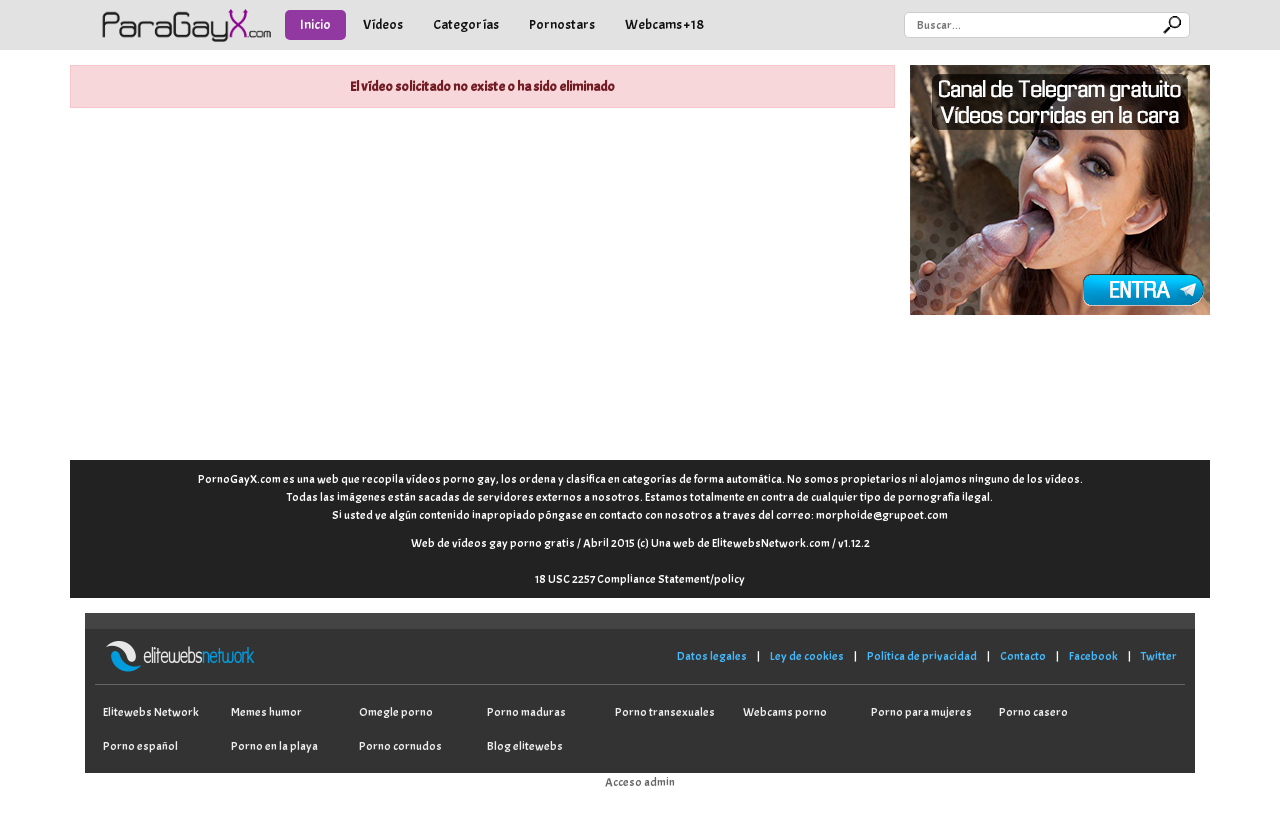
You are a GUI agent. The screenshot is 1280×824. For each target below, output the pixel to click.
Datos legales (712, 656)
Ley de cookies (807, 656)
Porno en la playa (274, 746)
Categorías (466, 24)
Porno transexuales (665, 712)
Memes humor (266, 712)
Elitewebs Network (151, 712)
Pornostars (562, 24)
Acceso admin (640, 782)
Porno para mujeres (921, 712)
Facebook (1093, 656)
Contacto (1023, 656)
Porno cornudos (400, 746)
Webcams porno (785, 712)
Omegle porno (396, 712)
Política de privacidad (922, 656)
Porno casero (1033, 712)
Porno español (140, 746)
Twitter (1159, 656)
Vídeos (383, 24)
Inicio (315, 24)
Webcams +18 (664, 24)
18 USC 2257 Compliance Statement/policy (640, 579)
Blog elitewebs (525, 746)
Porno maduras (526, 712)
